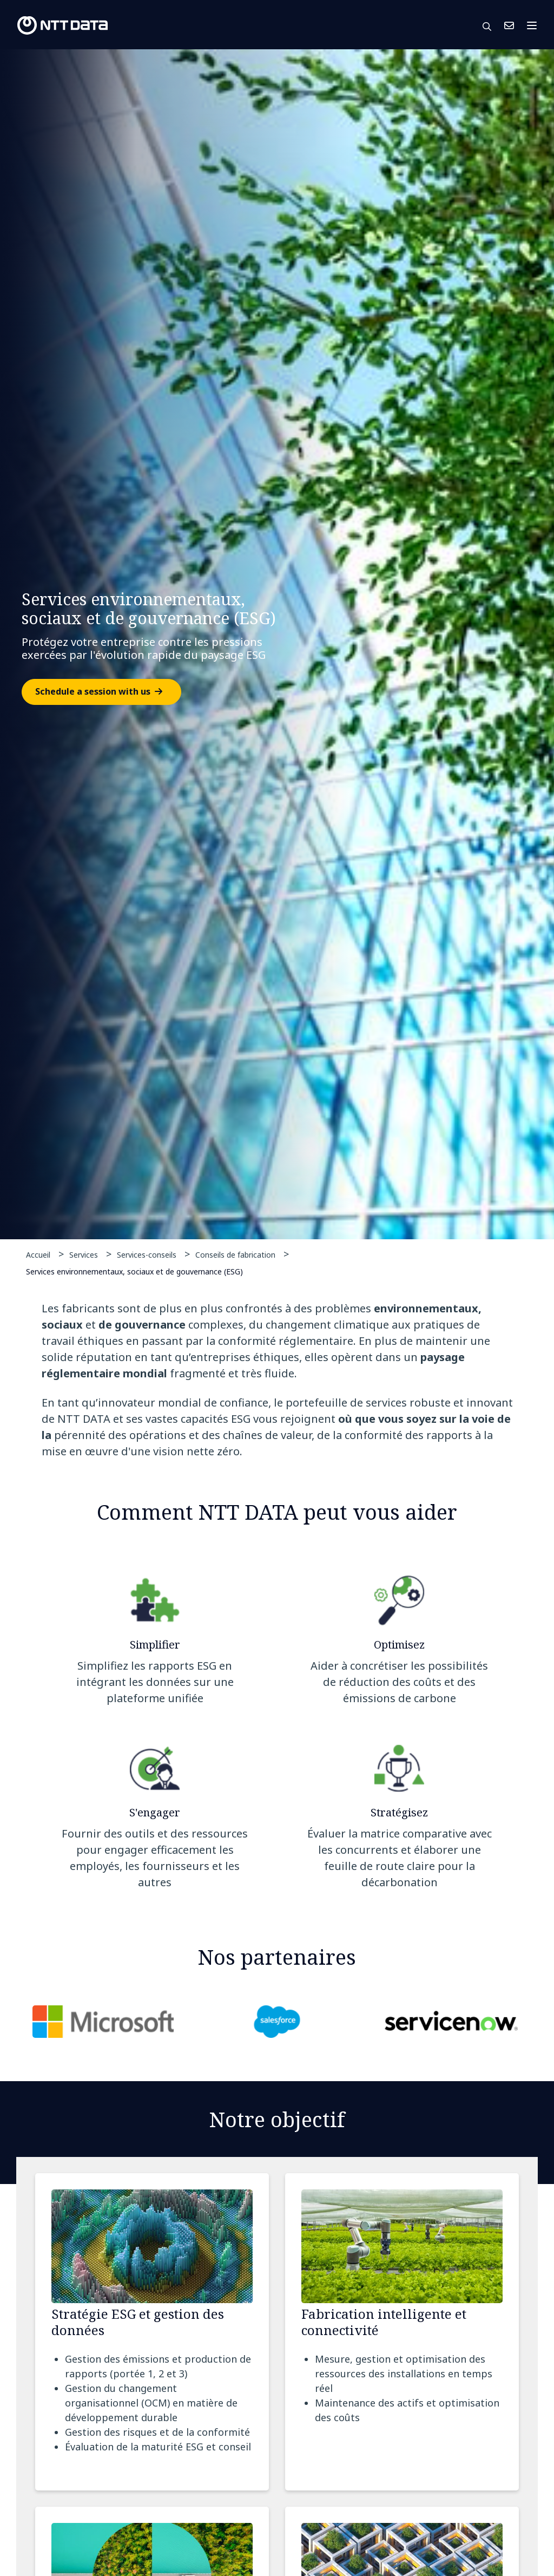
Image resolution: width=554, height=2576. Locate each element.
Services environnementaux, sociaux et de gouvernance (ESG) (134, 1271)
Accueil (38, 1255)
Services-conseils (146, 1255)
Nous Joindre (509, 25)
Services (83, 1255)
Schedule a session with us (92, 691)
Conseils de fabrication (235, 1255)
